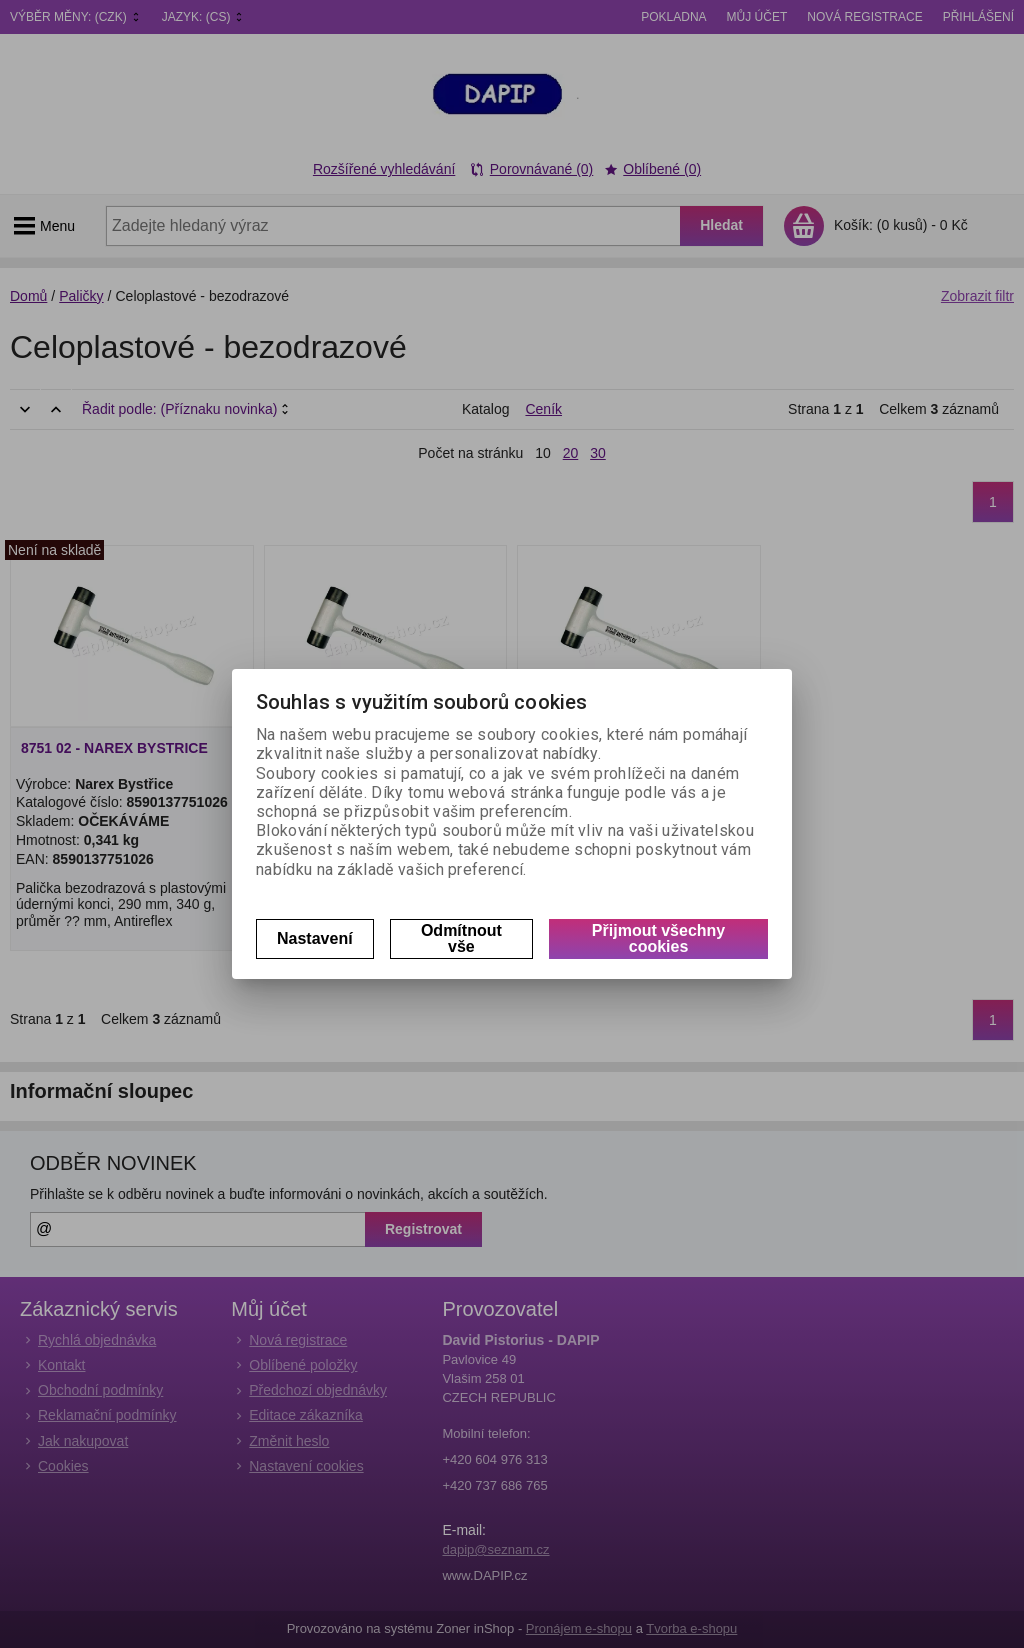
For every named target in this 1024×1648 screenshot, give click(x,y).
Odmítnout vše (461, 938)
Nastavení (315, 938)
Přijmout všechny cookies (658, 938)
